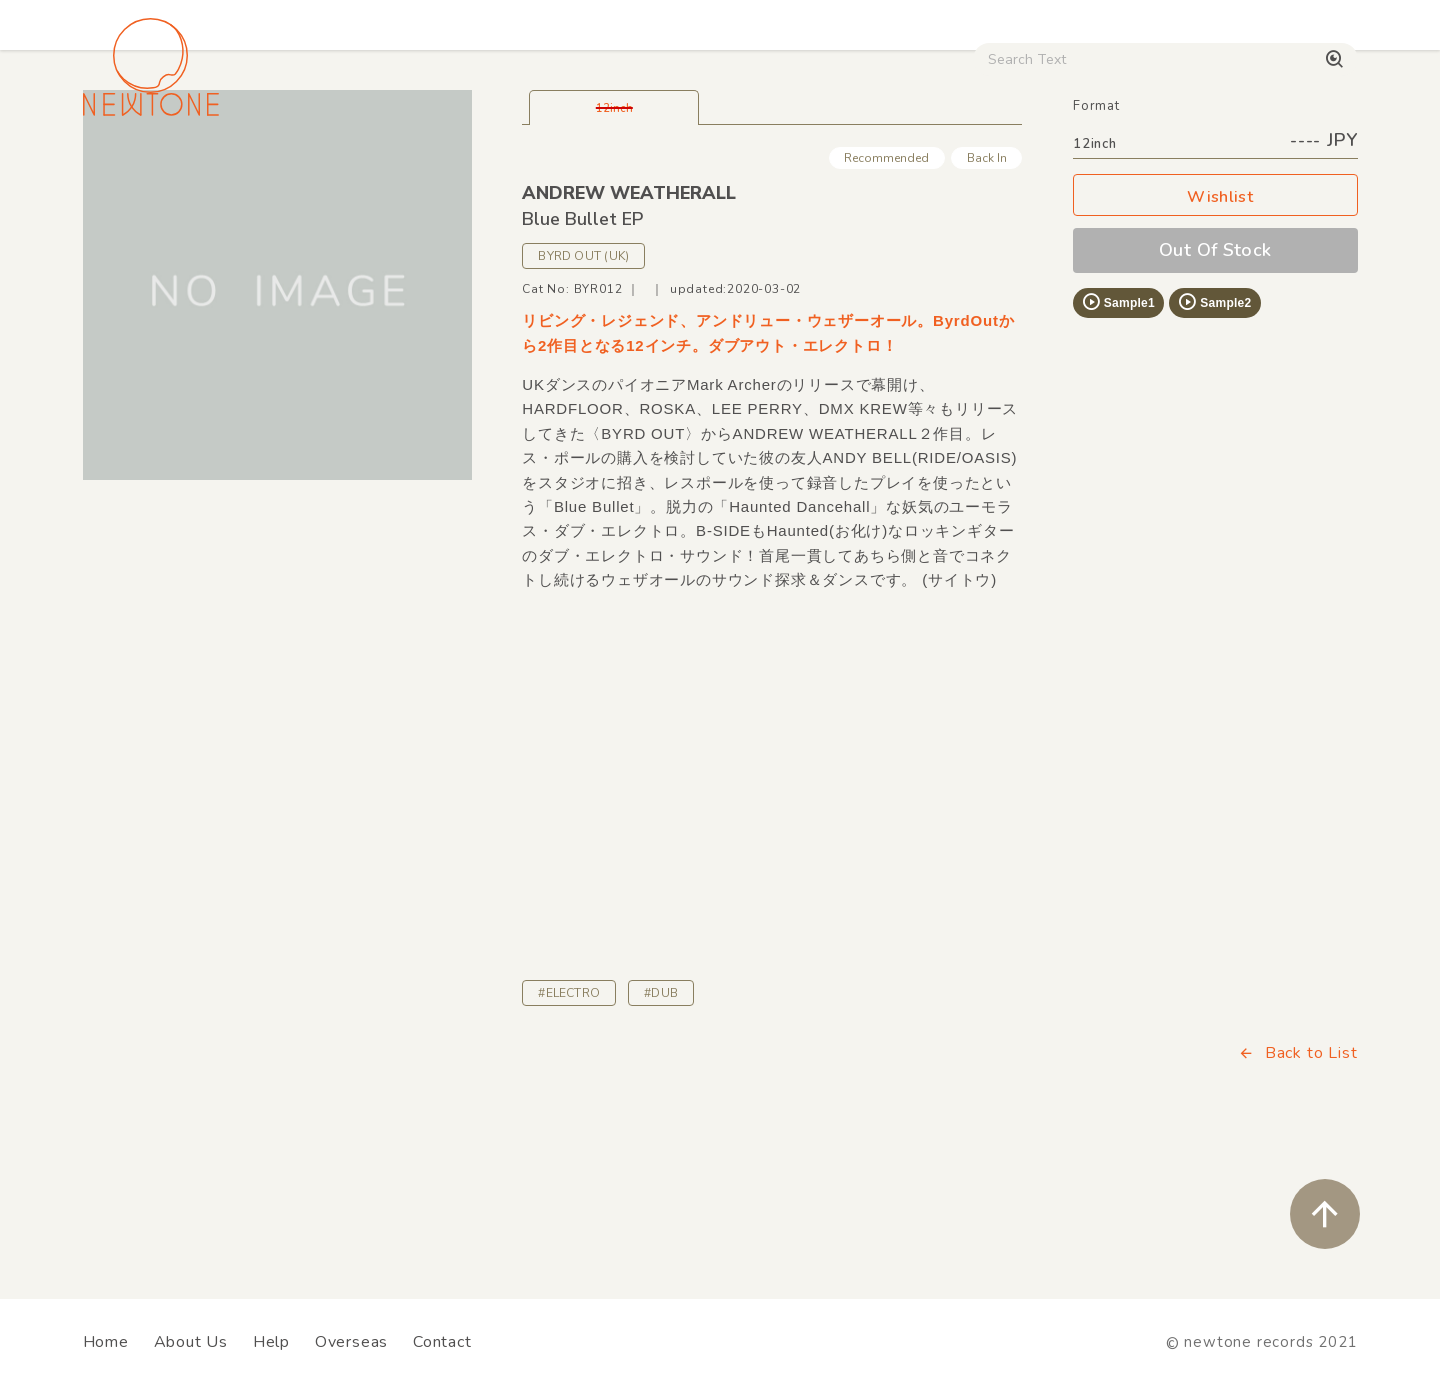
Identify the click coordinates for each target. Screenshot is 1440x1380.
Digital (1110, 171)
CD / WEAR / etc (868, 171)
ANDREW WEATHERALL (629, 333)
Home (106, 1342)
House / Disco (149, 171)
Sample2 (1214, 442)
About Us (191, 1342)
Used (1010, 171)
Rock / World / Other (666, 171)
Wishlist (1215, 337)
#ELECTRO (569, 1133)
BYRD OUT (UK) (583, 396)
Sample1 (1118, 442)
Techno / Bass (312, 171)
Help (271, 1342)
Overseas (351, 1342)
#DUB (661, 1133)
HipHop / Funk (475, 171)
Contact (442, 1342)
